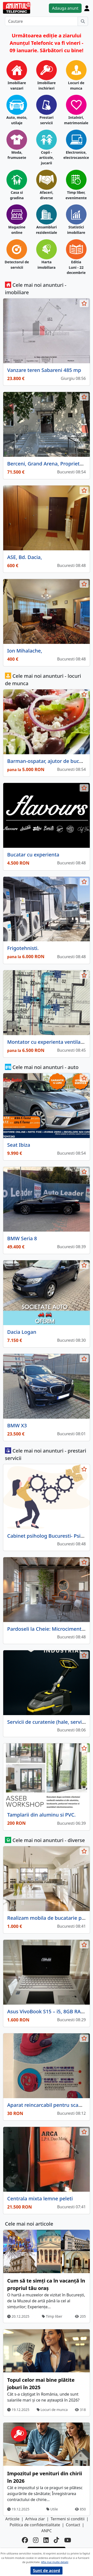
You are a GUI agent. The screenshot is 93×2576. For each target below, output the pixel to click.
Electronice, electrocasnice (76, 155)
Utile (52, 2509)
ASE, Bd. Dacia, (24, 557)
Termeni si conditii (68, 2519)
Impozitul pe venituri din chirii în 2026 (44, 2477)
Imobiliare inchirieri (46, 85)
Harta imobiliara (46, 265)
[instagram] (35, 2540)
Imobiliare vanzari (17, 85)
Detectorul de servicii (17, 265)
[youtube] (67, 2540)
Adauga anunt (65, 8)
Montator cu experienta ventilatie (47, 1042)
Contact (73, 2524)
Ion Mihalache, (24, 650)
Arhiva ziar (35, 2519)
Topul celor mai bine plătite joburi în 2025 (41, 2384)
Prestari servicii (46, 120)
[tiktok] (56, 2540)
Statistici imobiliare (76, 230)
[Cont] (87, 8)
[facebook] (25, 2540)
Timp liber (52, 2316)
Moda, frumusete (16, 155)
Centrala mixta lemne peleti (40, 2198)
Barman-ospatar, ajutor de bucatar (48, 761)
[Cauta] (83, 21)
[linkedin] (46, 2540)
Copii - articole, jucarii (46, 157)
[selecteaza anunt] (84, 303)
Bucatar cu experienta (33, 854)
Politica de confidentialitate (35, 2524)
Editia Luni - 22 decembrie (76, 267)
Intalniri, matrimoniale (76, 120)
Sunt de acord (46, 2570)
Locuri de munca (76, 85)
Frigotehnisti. (23, 948)
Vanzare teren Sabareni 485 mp (44, 370)
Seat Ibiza (18, 1145)
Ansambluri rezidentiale (46, 230)
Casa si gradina (17, 195)
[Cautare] (41, 21)
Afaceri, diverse (46, 195)
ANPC (46, 2530)
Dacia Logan (21, 1332)
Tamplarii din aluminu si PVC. (41, 1814)
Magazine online (16, 230)
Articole (12, 2519)
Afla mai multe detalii (54, 2562)
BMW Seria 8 (22, 1238)
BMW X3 (17, 1425)
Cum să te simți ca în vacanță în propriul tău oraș (46, 2284)
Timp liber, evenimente (76, 195)
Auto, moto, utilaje (16, 120)
